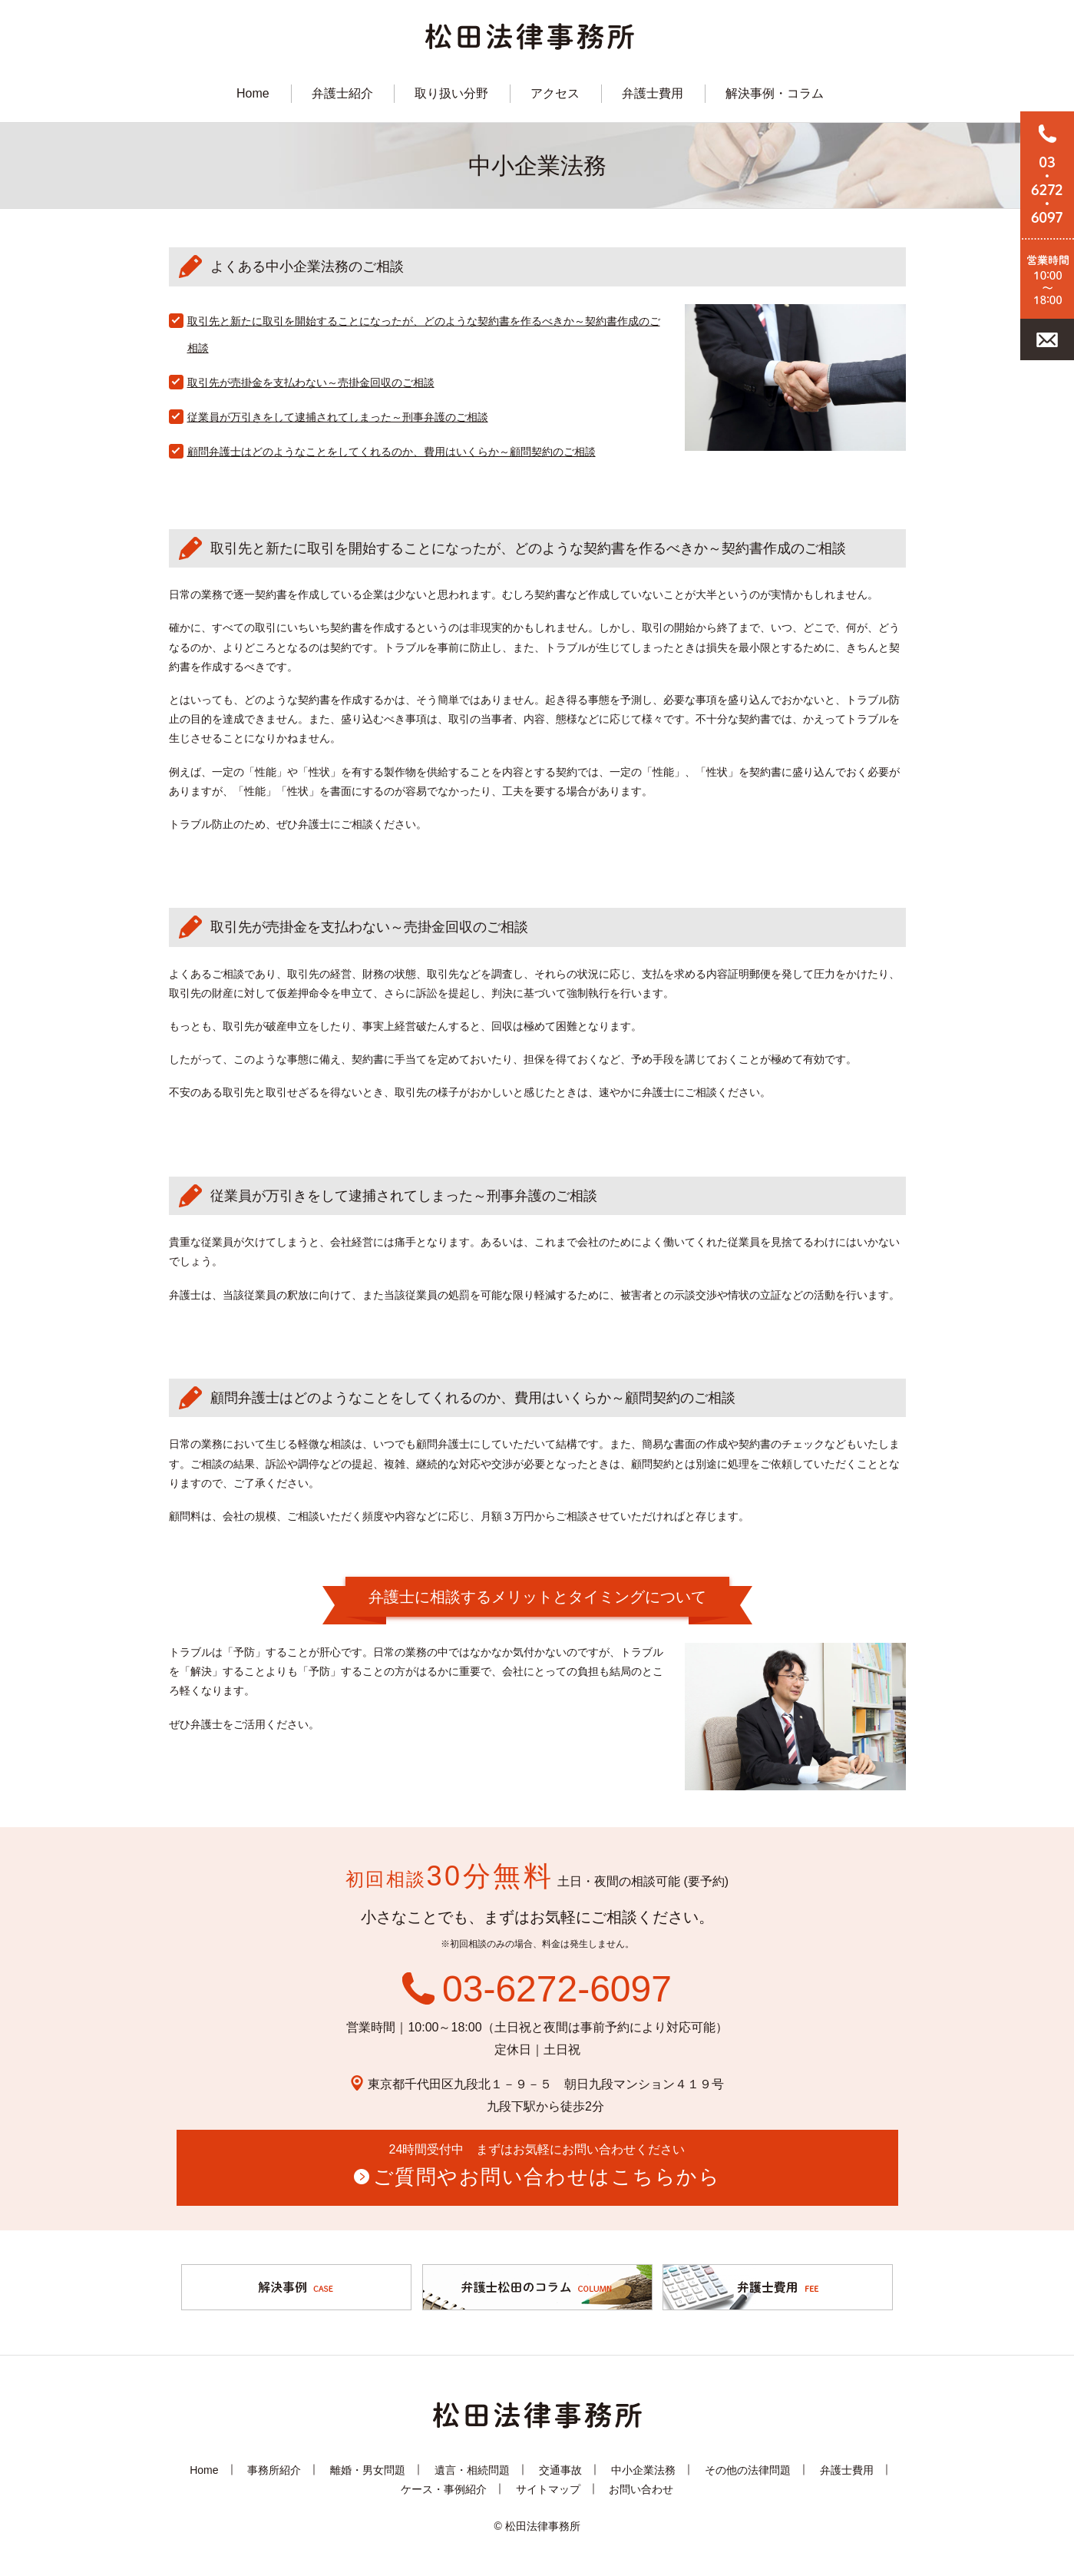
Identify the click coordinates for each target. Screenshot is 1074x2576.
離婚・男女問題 (367, 2469)
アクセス (555, 93)
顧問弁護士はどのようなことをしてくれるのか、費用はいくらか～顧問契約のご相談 (391, 451)
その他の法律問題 (748, 2469)
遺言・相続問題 (472, 2469)
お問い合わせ (641, 2488)
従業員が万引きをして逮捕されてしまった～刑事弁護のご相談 (337, 417)
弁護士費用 (652, 93)
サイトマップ (548, 2488)
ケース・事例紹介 (444, 2488)
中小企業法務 (643, 2469)
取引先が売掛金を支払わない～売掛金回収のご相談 (311, 382)
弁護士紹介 (342, 93)
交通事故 (560, 2469)
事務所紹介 (274, 2469)
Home (252, 93)
